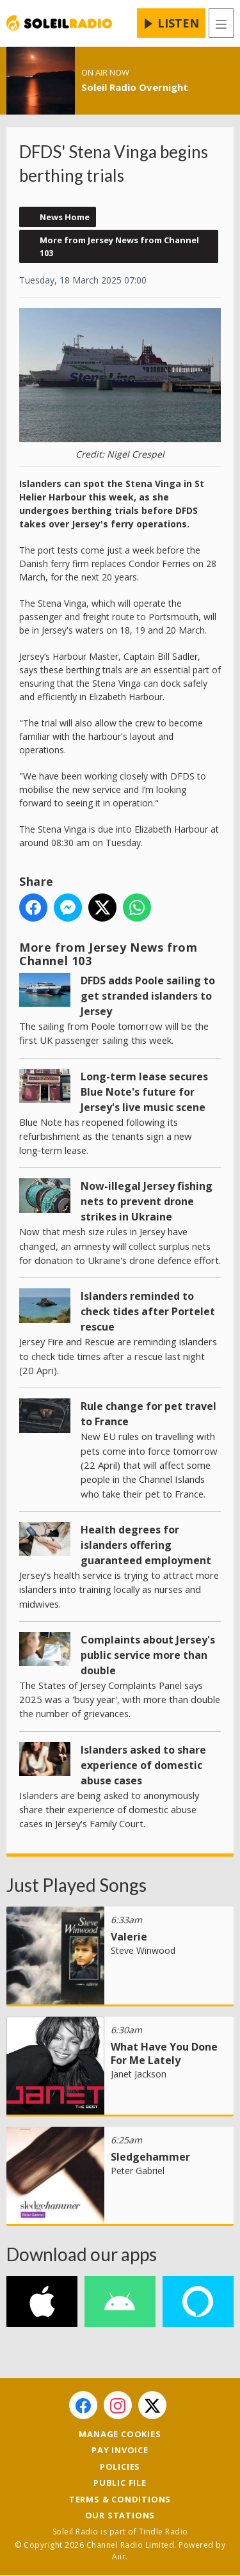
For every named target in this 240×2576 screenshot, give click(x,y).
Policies (120, 2466)
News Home (65, 217)
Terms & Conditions (120, 2499)
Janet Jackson (138, 2074)
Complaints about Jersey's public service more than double (148, 1654)
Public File (120, 2482)
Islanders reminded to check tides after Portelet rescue (148, 1311)
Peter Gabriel (137, 2170)
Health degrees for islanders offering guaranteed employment (146, 1544)
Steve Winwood (143, 1950)
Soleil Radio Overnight (134, 87)
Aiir (118, 2556)
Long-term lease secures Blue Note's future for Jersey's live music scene (144, 1091)
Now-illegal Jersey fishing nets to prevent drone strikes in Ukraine (146, 1201)
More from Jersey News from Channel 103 (119, 246)
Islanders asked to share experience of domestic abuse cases (143, 1764)
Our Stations (120, 2515)
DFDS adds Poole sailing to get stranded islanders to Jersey (148, 995)
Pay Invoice (120, 2450)
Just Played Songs (76, 1885)
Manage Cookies (120, 2434)
